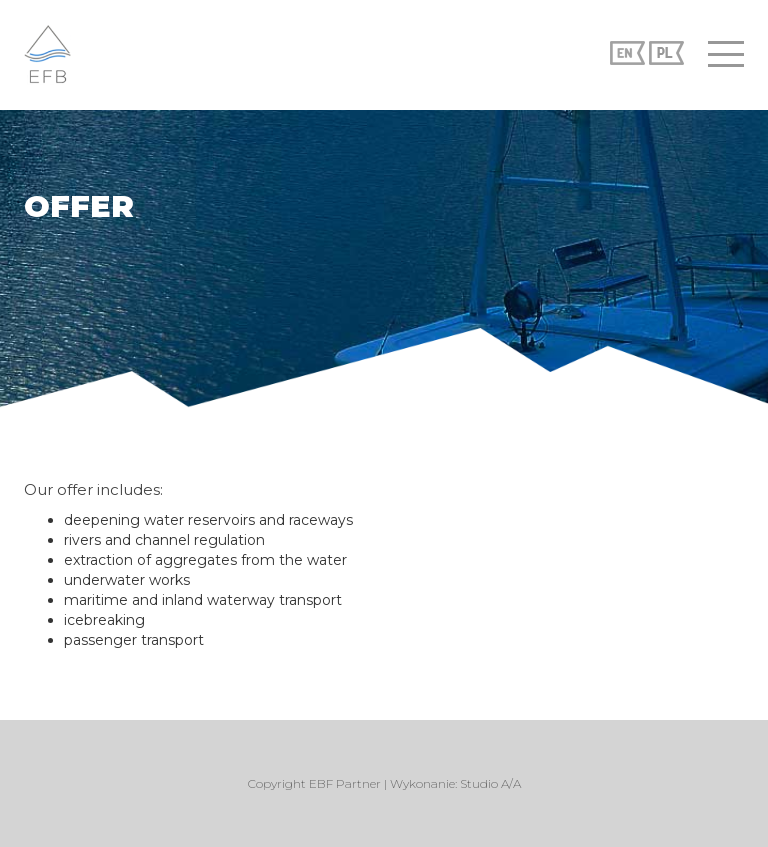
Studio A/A (490, 783)
